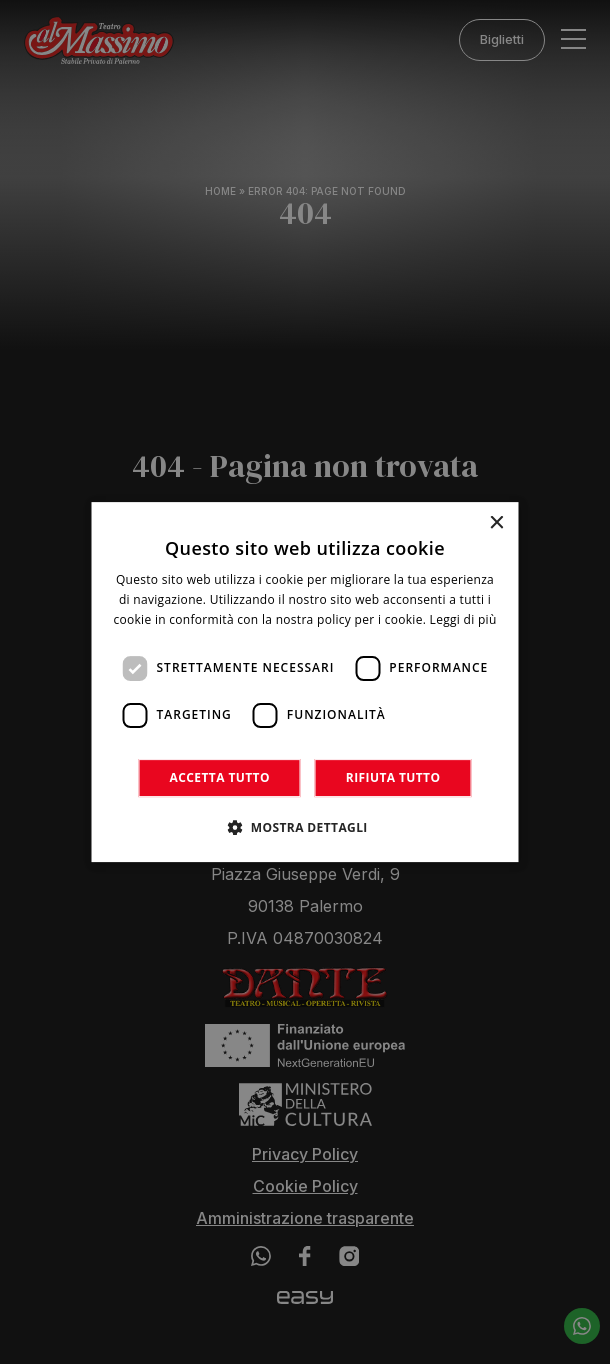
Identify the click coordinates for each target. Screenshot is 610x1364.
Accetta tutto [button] (220, 777)
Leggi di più (463, 619)
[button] (305, 827)
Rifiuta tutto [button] (393, 777)
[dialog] (305, 682)
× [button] (496, 523)
